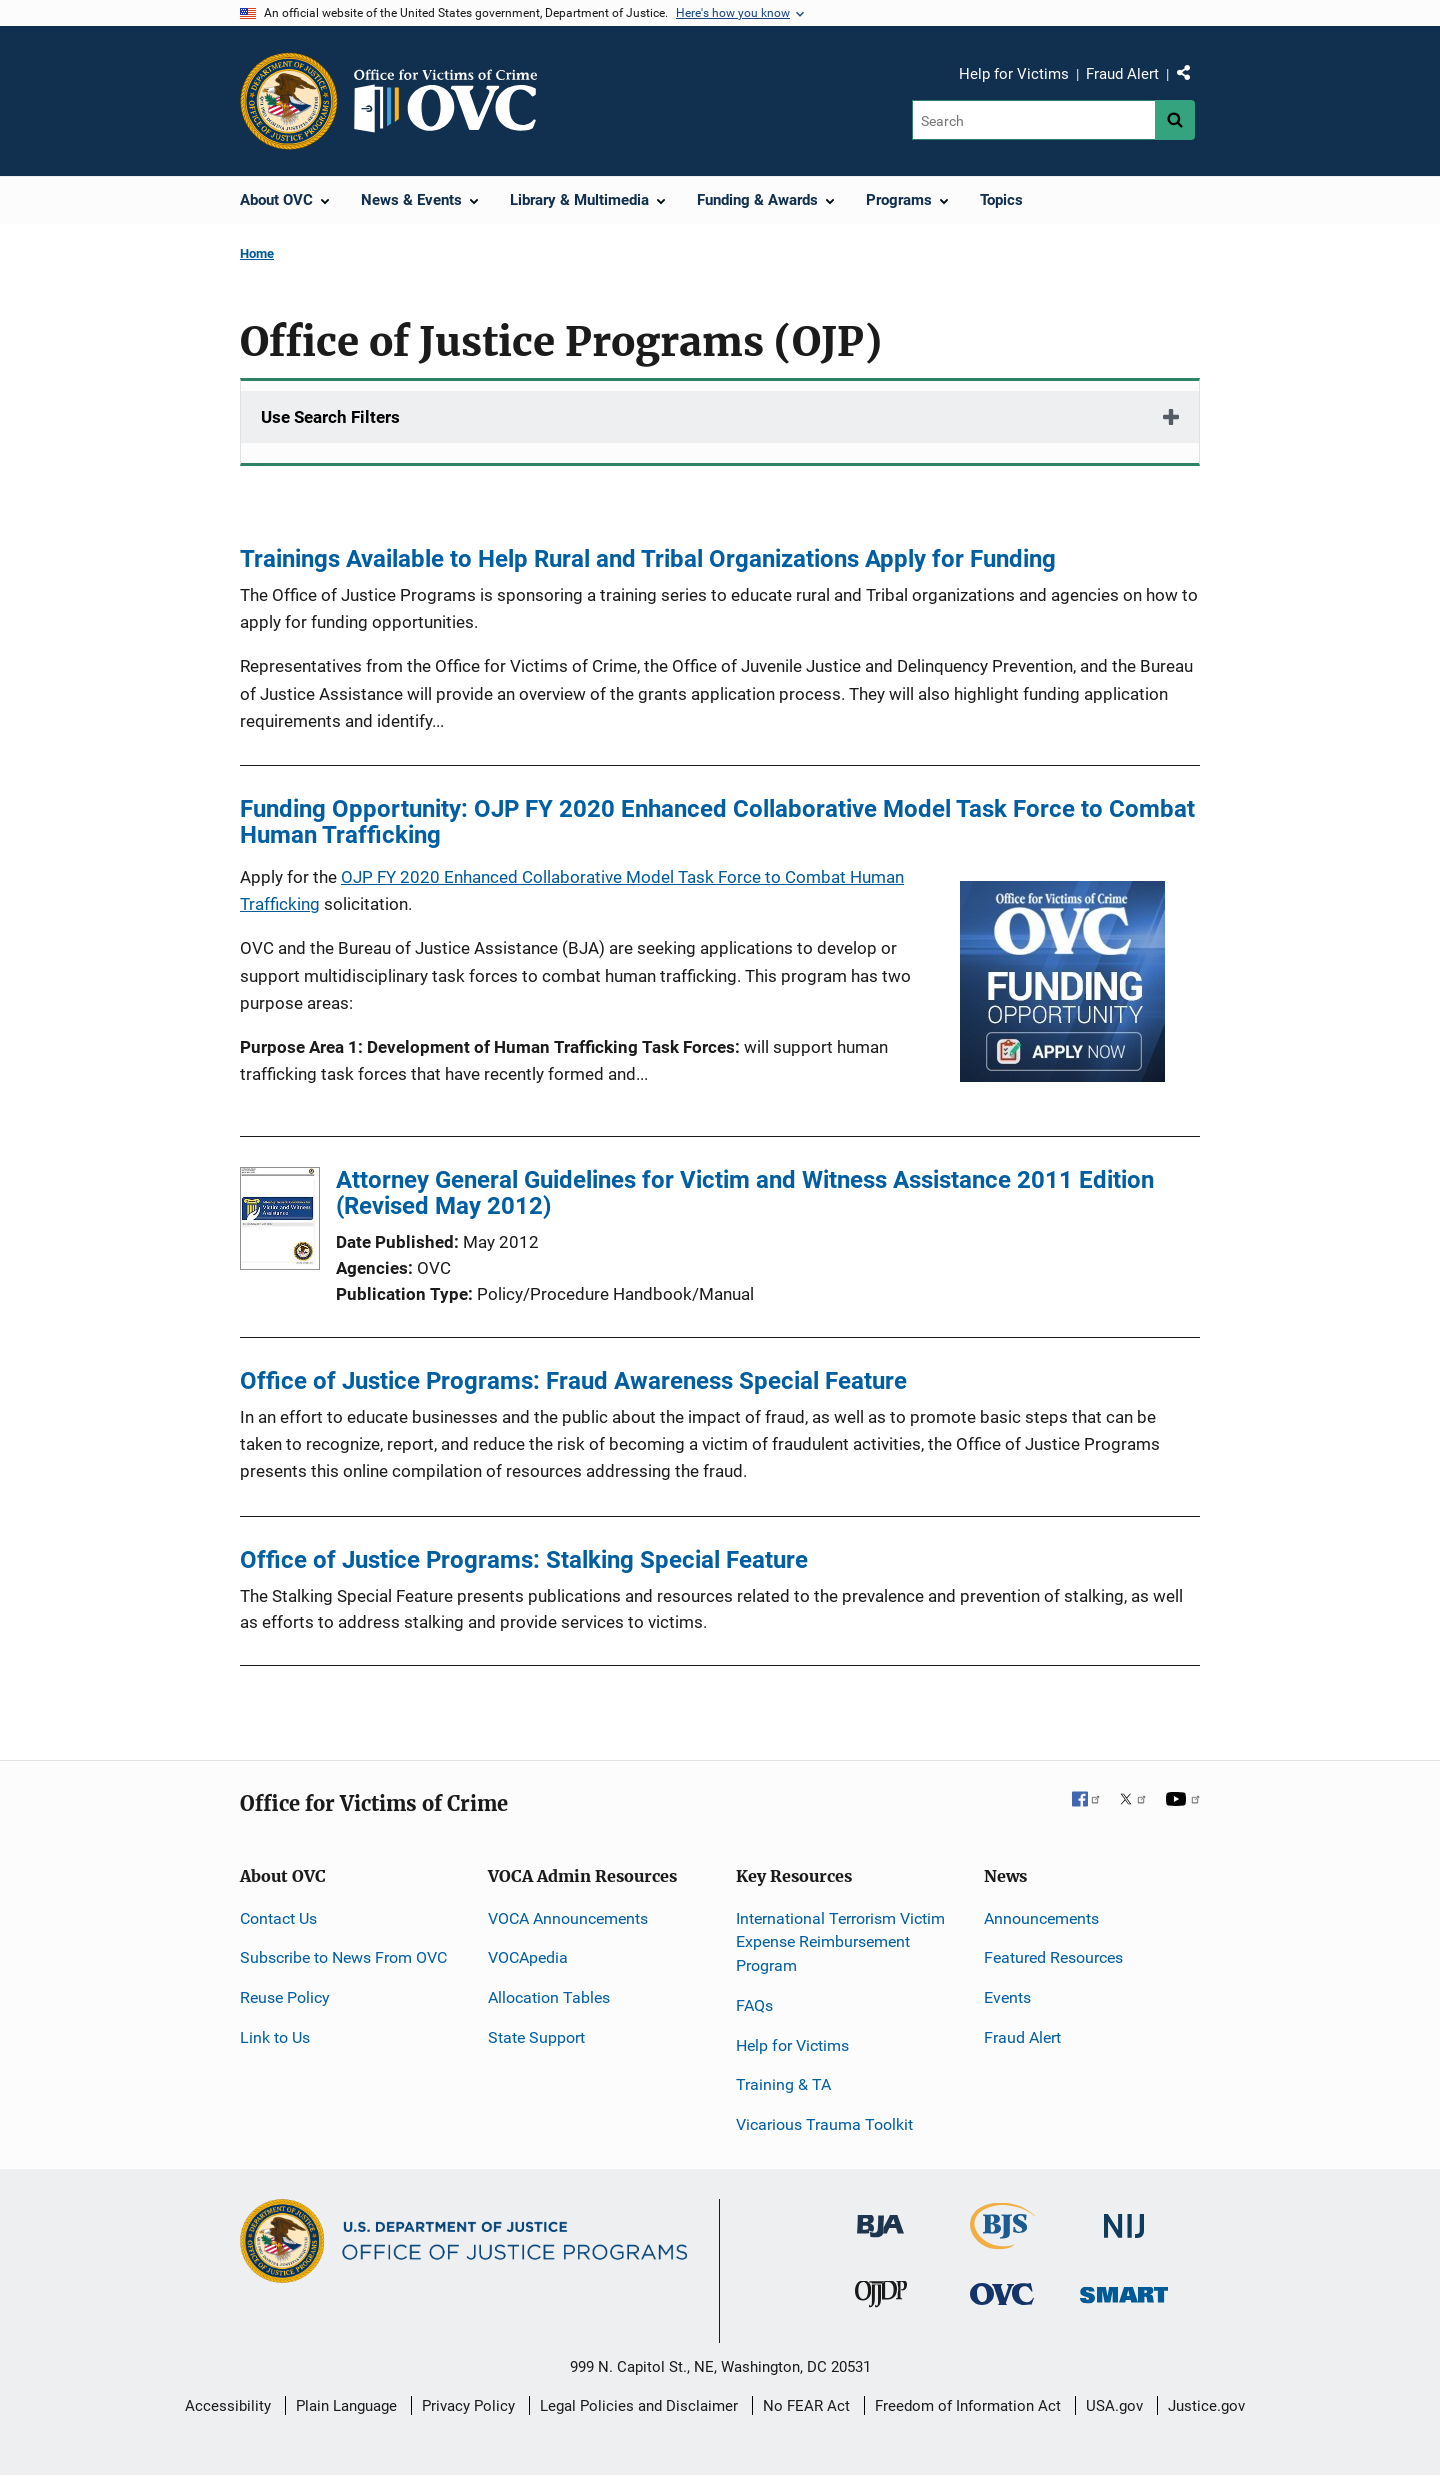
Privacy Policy (468, 2406)
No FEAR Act (806, 2406)
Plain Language (346, 2406)
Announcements (1041, 1918)
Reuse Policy (285, 1997)
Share (1191, 77)
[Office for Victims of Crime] (1002, 2293)
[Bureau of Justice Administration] (880, 2216)
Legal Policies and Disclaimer (639, 2406)
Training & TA (783, 2084)
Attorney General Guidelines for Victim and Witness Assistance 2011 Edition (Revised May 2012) (745, 1193)
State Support (536, 2037)
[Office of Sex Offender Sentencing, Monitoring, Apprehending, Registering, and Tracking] (1124, 2289)
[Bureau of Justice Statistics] (1002, 2240)
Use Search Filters (330, 417)
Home (257, 253)
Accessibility (228, 2406)
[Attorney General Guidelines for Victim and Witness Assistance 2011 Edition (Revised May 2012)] (280, 1222)
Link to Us (275, 2037)
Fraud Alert (1122, 74)
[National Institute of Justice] (1124, 2217)
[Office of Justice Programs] (289, 101)
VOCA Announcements (568, 1918)
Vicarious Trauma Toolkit (824, 2124)
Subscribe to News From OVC (343, 1957)
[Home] (454, 101)
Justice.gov (1206, 2406)
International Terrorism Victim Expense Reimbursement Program (840, 1942)
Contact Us (278, 1918)
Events (1007, 1997)
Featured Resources (1053, 1957)
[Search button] (1175, 120)
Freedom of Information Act (968, 2406)
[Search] (1033, 120)
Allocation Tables (549, 1997)
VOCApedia (528, 1957)
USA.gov (1114, 2406)
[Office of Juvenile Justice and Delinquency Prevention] (881, 2298)
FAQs (754, 2005)
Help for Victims (1014, 74)
